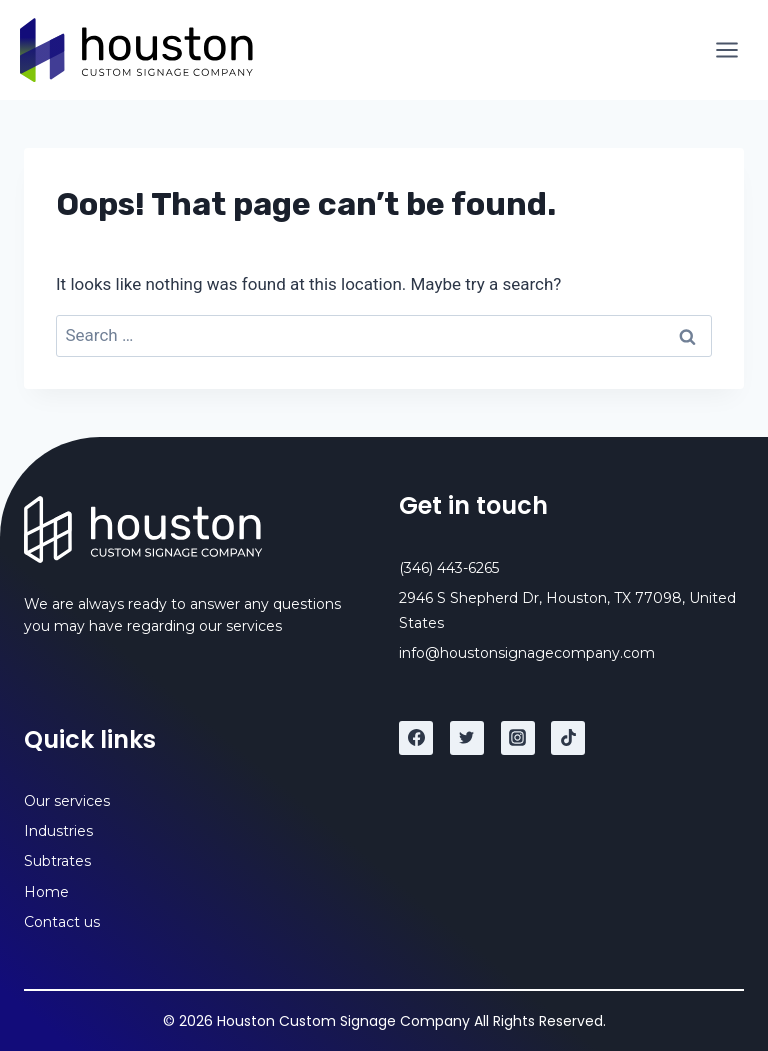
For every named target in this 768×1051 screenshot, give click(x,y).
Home (46, 892)
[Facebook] (416, 738)
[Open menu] (726, 49)
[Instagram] (518, 738)
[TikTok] (568, 738)
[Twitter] (467, 738)
